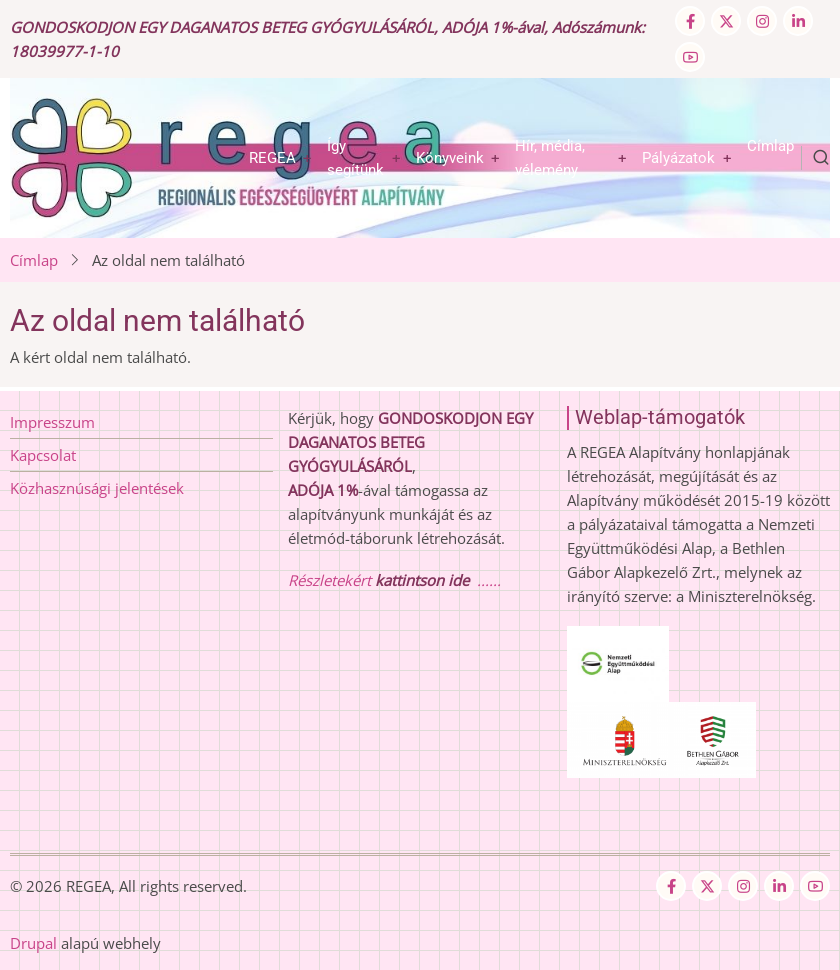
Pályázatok (678, 158)
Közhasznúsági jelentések (97, 488)
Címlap (770, 146)
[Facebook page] (690, 21)
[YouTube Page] (690, 57)
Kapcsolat (43, 455)
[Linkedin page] (798, 21)
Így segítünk (355, 158)
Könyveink (450, 158)
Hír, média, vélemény (550, 158)
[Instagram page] (762, 21)
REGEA (272, 158)
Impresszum (52, 422)
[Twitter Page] (726, 21)
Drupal (33, 943)
